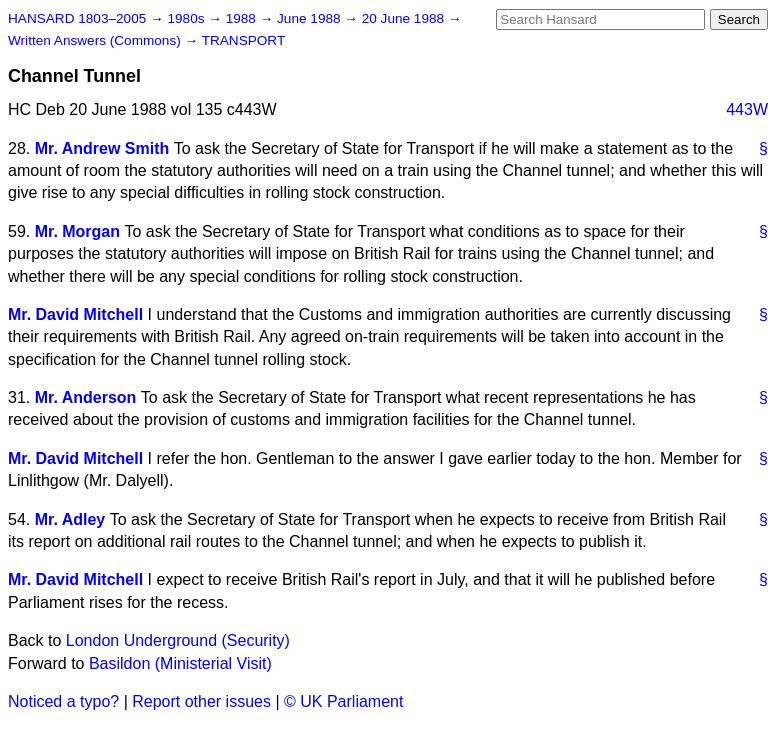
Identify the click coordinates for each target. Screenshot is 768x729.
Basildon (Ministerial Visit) (180, 663)
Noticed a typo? (63, 701)
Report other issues (201, 701)
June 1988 (310, 18)
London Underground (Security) (178, 640)
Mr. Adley (70, 519)
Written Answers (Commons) (96, 40)
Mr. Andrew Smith (102, 148)
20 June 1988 (405, 18)
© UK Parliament (343, 701)
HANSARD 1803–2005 (77, 18)
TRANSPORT (244, 40)
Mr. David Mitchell (75, 314)
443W (747, 109)
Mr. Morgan (77, 231)
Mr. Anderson (86, 397)
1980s (187, 18)
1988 (243, 18)
